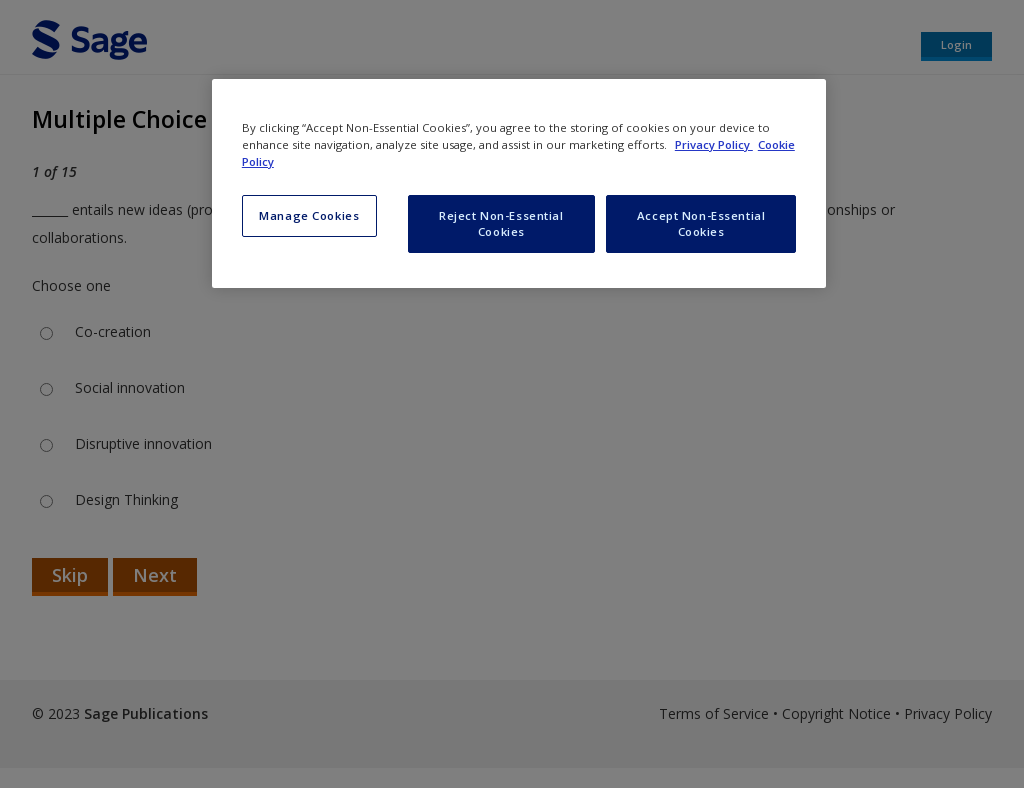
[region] (519, 183)
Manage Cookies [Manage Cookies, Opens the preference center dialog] (309, 215)
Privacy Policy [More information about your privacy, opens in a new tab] (714, 144)
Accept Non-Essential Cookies (701, 223)
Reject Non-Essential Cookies (501, 223)
